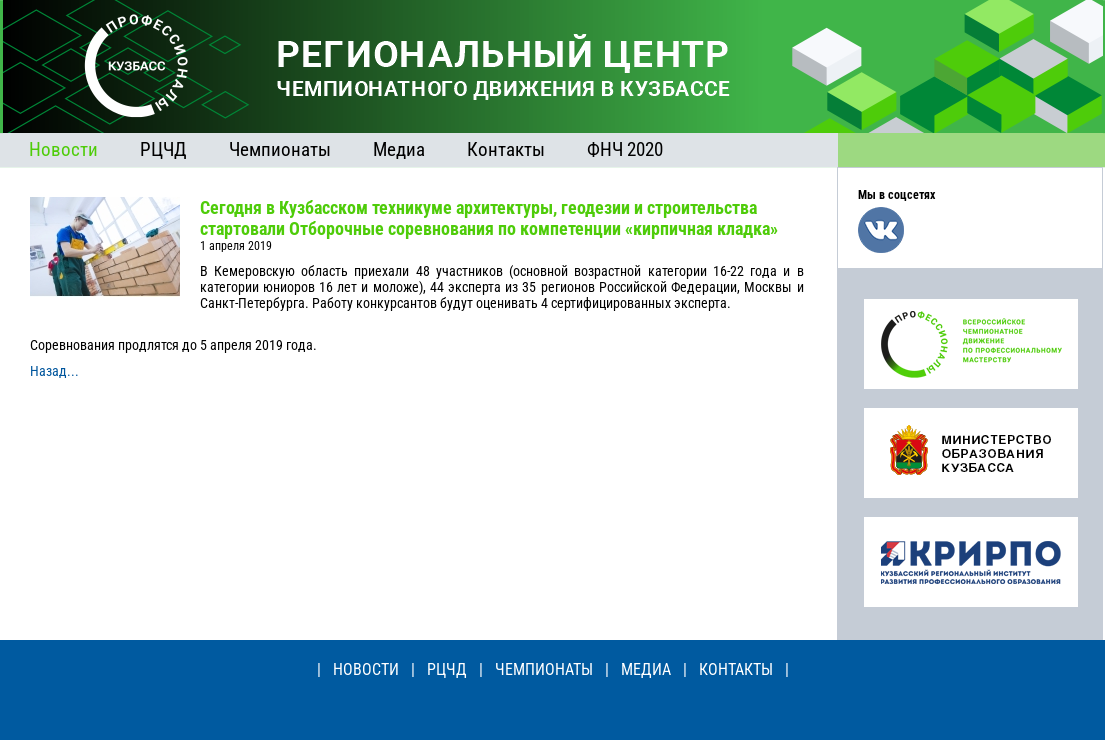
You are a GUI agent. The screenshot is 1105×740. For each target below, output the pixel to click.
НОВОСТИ (366, 669)
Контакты (506, 149)
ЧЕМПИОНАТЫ (544, 669)
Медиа (399, 149)
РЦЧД (163, 149)
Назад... (54, 371)
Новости (63, 149)
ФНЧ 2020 (625, 149)
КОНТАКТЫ (736, 669)
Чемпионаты (280, 149)
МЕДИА (646, 669)
